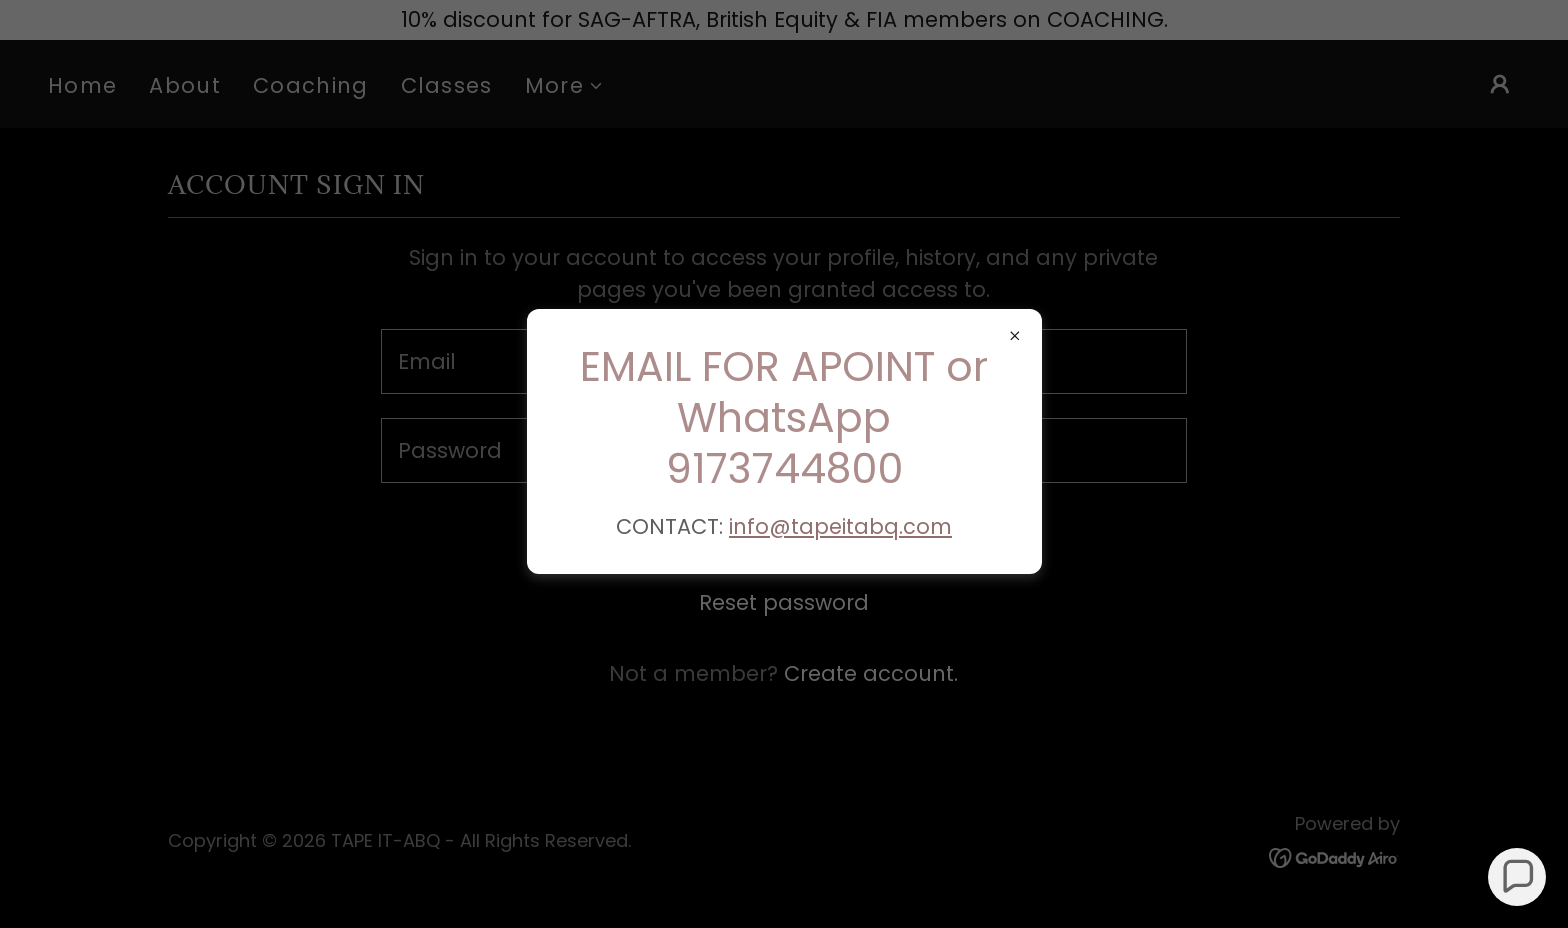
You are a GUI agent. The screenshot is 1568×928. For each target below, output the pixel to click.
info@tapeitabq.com (840, 526)
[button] (1517, 877)
